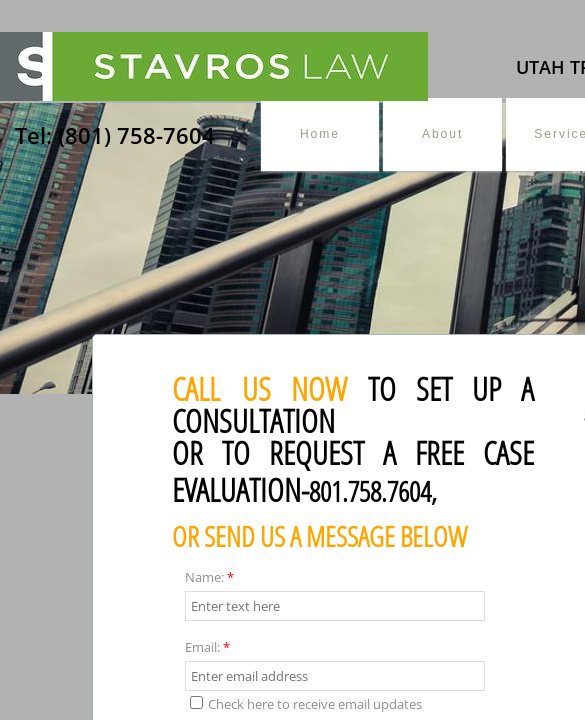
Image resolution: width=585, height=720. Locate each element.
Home (320, 134)
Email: (207, 647)
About (442, 134)
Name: (209, 577)
